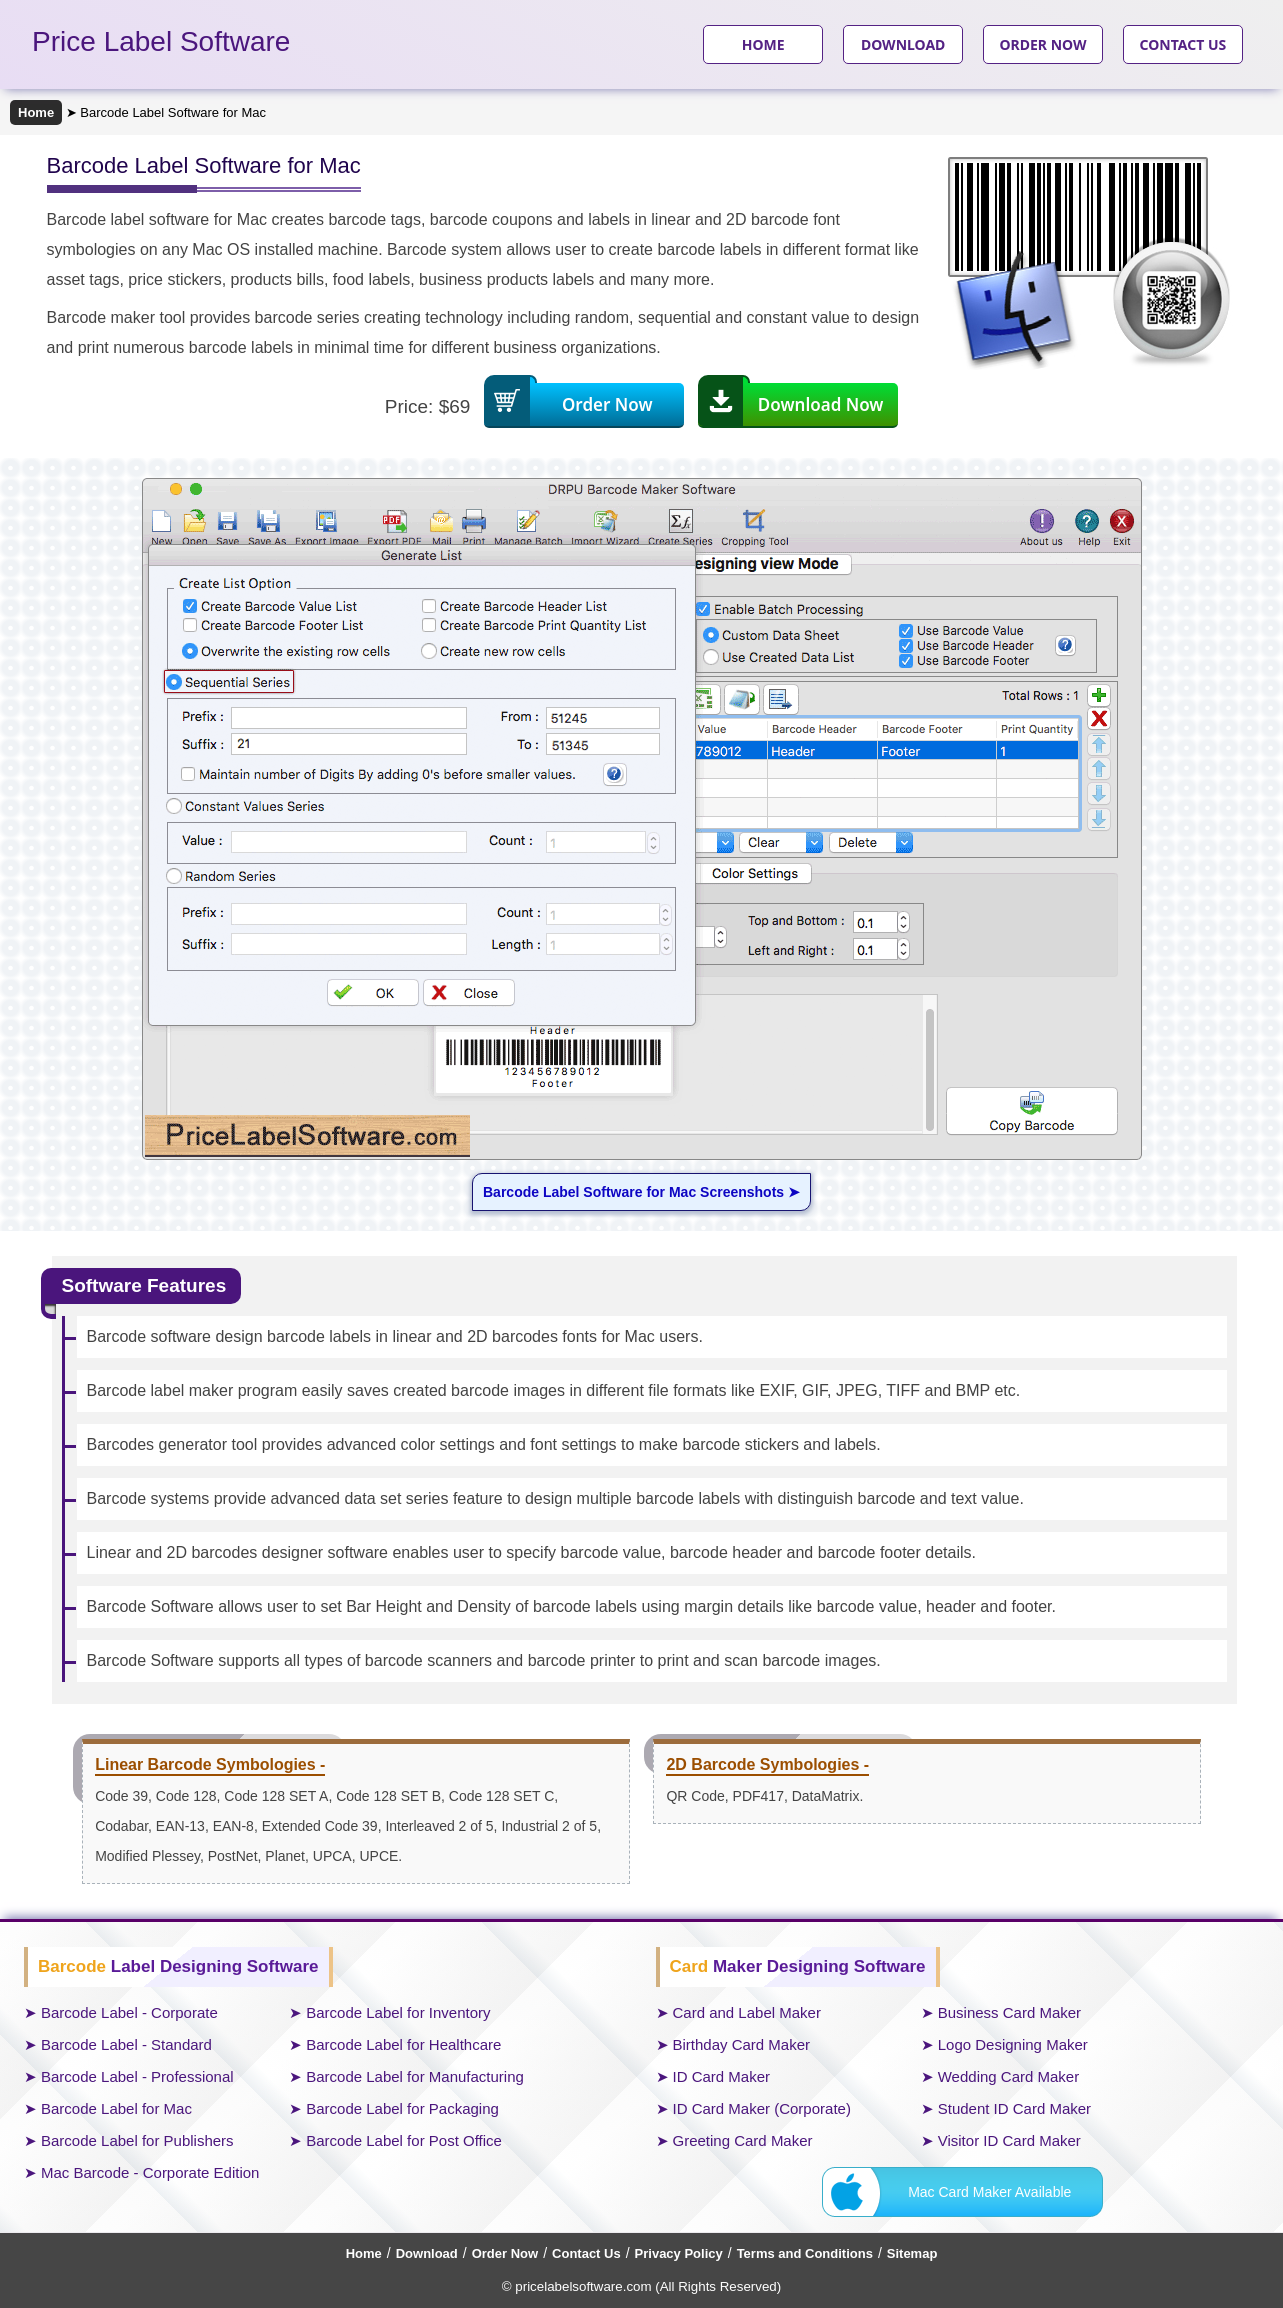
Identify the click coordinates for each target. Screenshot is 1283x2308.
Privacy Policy (679, 2253)
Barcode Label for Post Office (404, 2140)
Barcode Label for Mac (116, 2108)
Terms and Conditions (805, 2253)
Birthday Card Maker (742, 2044)
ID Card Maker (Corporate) (762, 2108)
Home (36, 112)
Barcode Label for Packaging (402, 2108)
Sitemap (912, 2253)
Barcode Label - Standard (126, 2044)
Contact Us (586, 2253)
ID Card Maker (722, 2076)
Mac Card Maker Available (989, 2192)
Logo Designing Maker (1013, 2044)
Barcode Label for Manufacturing (415, 2076)
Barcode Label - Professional (137, 2076)
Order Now (505, 2253)
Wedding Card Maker (1008, 2076)
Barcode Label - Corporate (129, 2012)
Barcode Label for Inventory (398, 2012)
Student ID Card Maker (1014, 2108)
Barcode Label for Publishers (137, 2140)
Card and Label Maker (747, 2012)
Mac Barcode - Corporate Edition (150, 2172)
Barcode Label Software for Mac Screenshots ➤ (641, 1192)
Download (427, 2253)
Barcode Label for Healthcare (403, 2044)
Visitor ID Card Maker (1009, 2140)
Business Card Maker (1009, 2012)
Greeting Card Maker (743, 2140)
